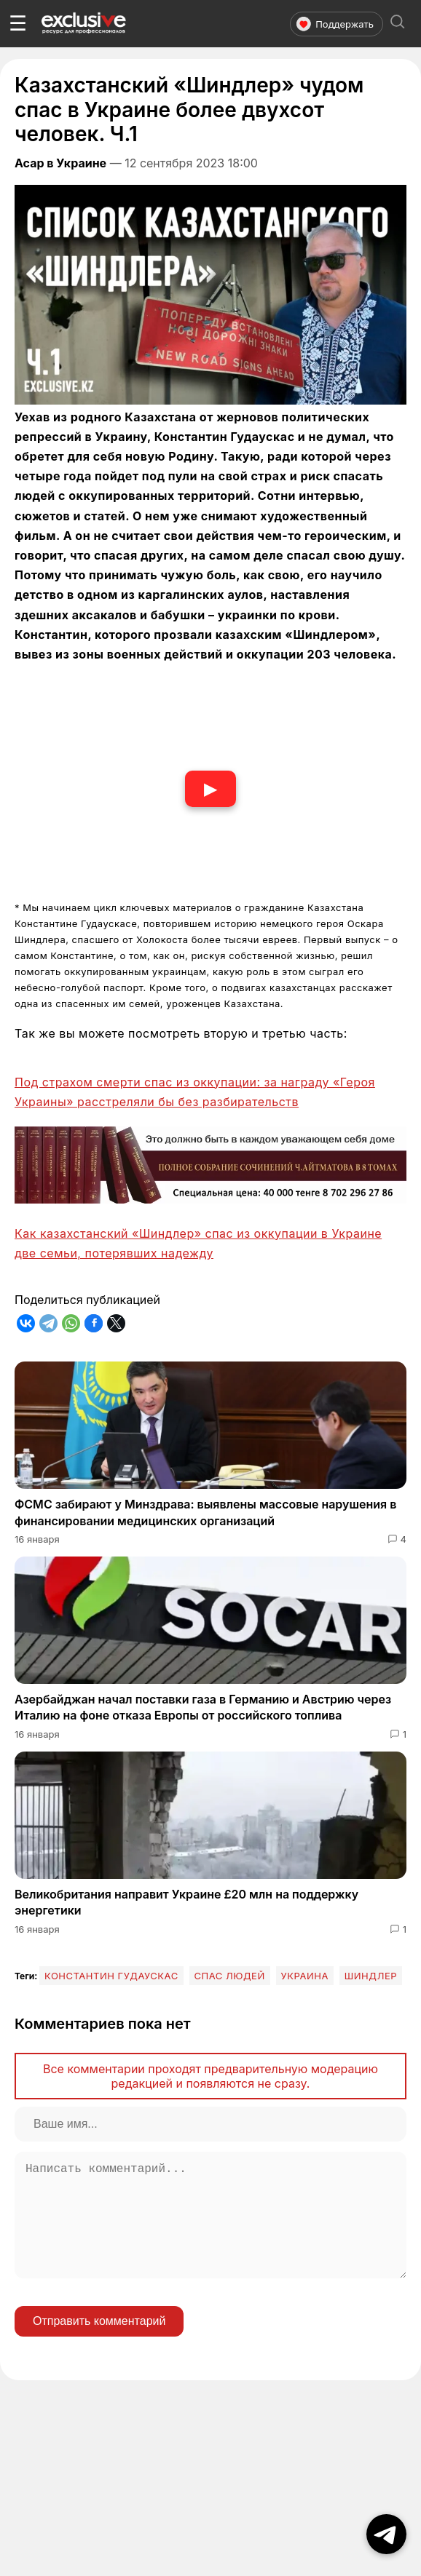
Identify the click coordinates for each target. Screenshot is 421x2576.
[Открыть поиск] (397, 23)
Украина (304, 1975)
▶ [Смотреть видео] (210, 788)
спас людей (229, 1975)
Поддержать (335, 24)
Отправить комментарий (99, 2344)
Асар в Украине (60, 163)
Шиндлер (371, 1975)
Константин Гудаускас (111, 1975)
